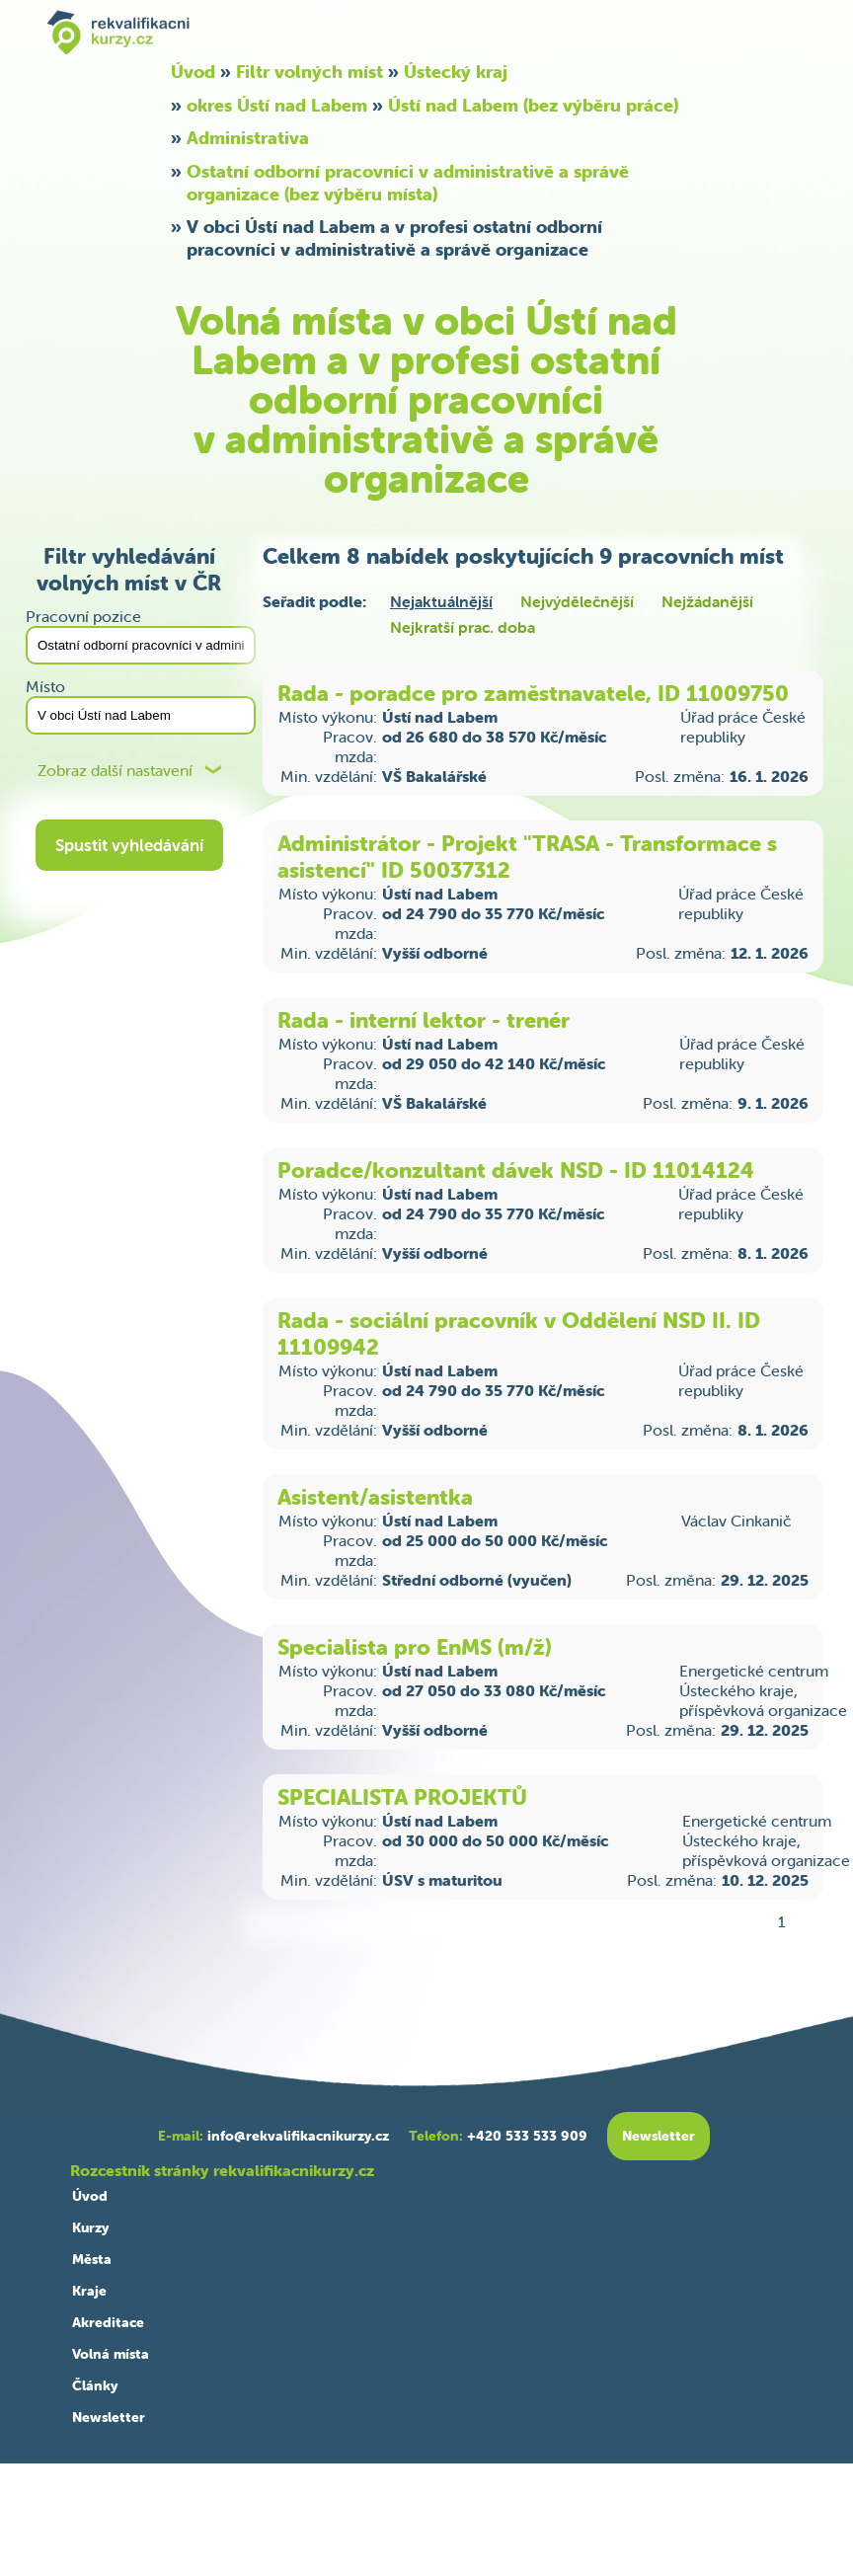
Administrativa (248, 137)
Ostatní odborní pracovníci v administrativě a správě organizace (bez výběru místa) (408, 182)
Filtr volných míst (309, 71)
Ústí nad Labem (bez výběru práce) (533, 105)
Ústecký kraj (455, 71)
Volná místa (110, 2354)
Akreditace (108, 2322)
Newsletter (108, 2417)
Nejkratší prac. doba (462, 627)
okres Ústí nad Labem (277, 105)
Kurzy (90, 2227)
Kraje (89, 2291)
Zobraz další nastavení (115, 770)
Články (94, 2385)
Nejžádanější (707, 601)
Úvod (193, 71)
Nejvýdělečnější (577, 601)
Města (92, 2259)
